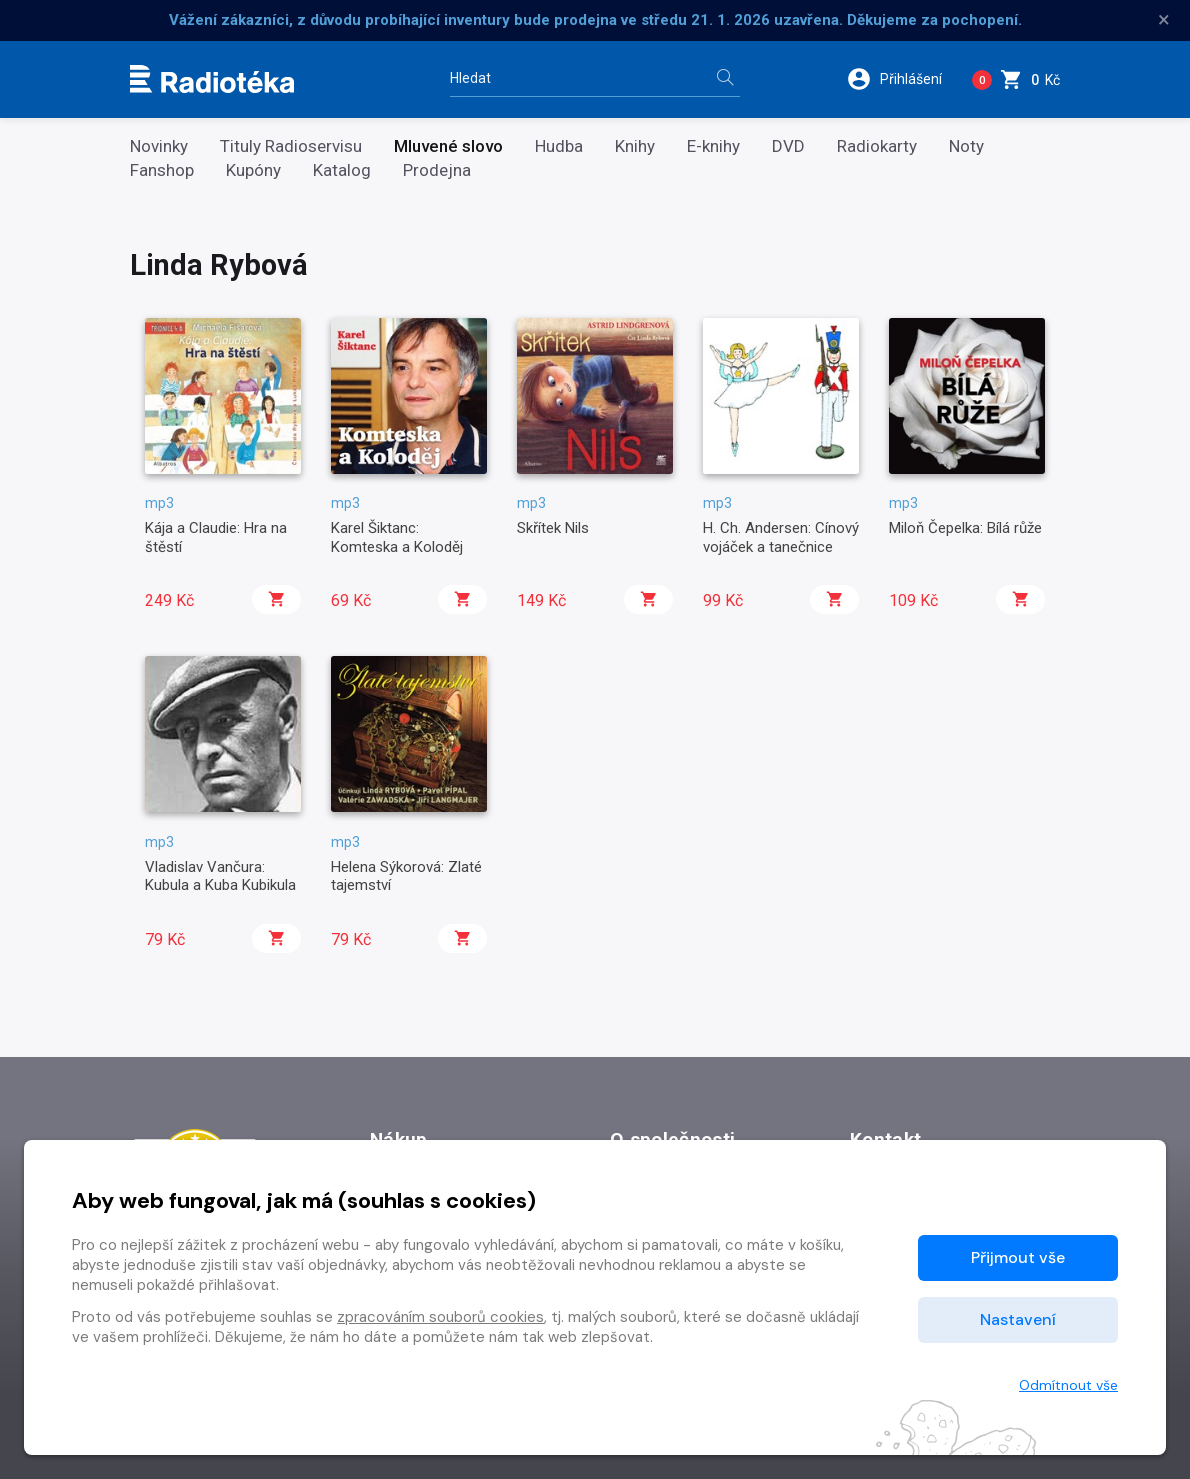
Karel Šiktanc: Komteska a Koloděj (397, 537)
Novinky (159, 146)
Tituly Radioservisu (291, 146)
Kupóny (253, 170)
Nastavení (1018, 1319)
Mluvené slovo (448, 146)
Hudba (559, 146)
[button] (901, 79)
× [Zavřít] (1164, 20)
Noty (966, 146)
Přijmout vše (1018, 1257)
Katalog (342, 170)
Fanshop (162, 170)
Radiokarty (877, 146)
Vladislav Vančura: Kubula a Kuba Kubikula (220, 876)
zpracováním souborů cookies (440, 1317)
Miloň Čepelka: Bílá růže (965, 528)
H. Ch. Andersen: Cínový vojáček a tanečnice (781, 537)
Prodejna (437, 170)
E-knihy (713, 146)
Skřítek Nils (553, 528)
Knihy (635, 146)
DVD (788, 146)
